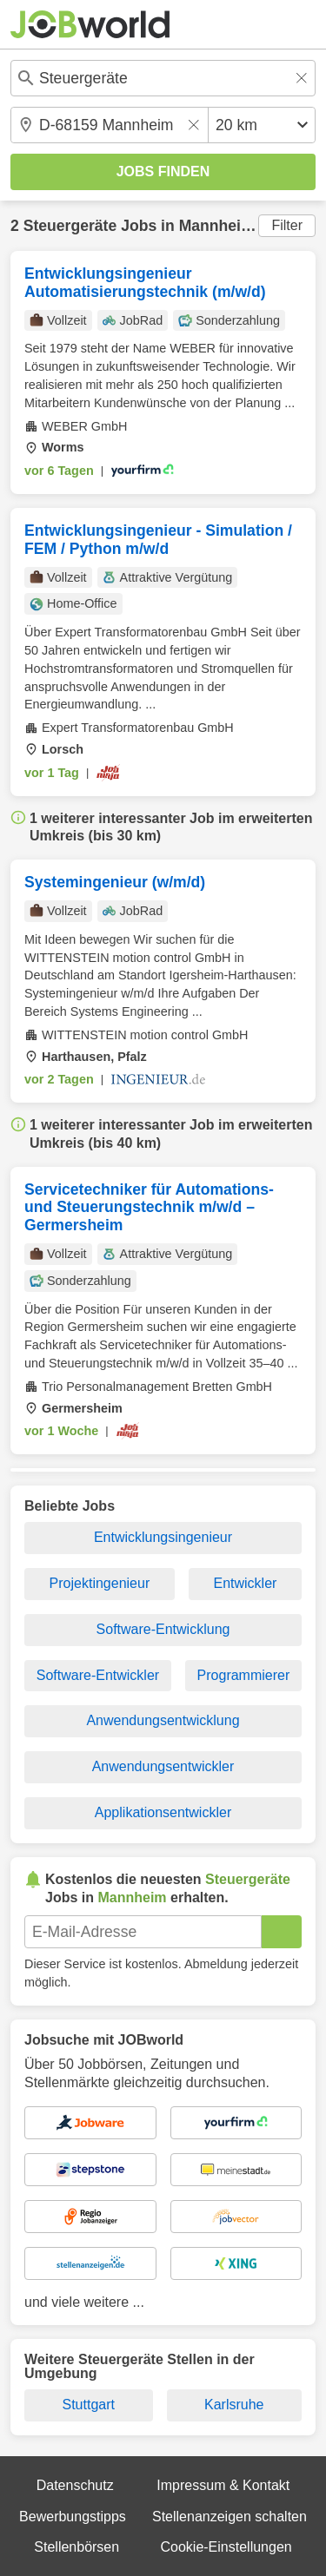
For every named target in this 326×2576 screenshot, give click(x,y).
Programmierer (243, 1675)
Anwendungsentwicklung (162, 1720)
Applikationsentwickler (163, 1812)
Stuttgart (89, 2404)
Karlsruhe (233, 2404)
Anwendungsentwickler (163, 1766)
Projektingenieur (100, 1583)
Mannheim (217, 225)
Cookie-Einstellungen (225, 2547)
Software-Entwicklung (163, 1629)
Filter (287, 225)
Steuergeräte (70, 225)
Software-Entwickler (98, 1675)
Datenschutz (75, 2485)
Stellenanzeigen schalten (229, 2516)
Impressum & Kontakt (222, 2485)
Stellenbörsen (76, 2547)
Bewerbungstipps (72, 2516)
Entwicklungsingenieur (163, 1537)
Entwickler (244, 1583)
